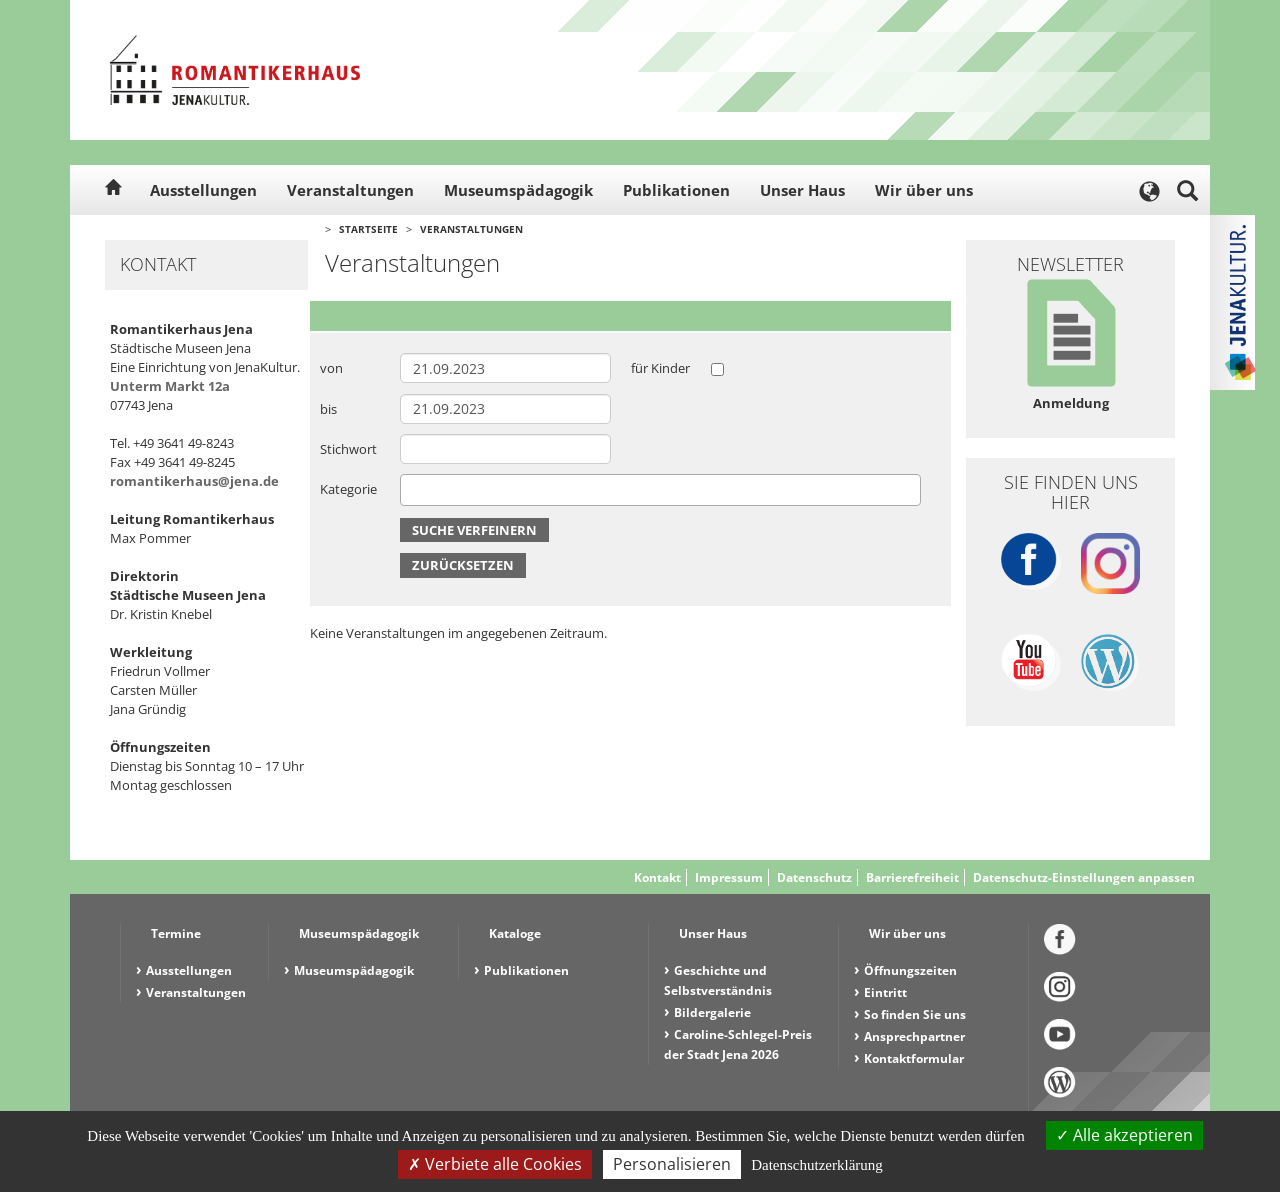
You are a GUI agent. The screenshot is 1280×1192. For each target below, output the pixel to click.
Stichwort (348, 449)
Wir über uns (924, 190)
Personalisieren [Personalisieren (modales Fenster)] (672, 1164)
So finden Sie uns (915, 1014)
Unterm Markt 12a (170, 386)
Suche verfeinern (474, 530)
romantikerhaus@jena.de (194, 481)
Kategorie (348, 489)
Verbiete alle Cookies (495, 1164)
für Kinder (660, 368)
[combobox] (660, 490)
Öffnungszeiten (910, 970)
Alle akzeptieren (1124, 1135)
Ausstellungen (203, 190)
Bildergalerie (712, 1012)
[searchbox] (411, 489)
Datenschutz (814, 877)
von (331, 368)
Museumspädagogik (518, 190)
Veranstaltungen (350, 190)
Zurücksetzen (463, 565)
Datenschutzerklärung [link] (817, 1165)
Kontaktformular (914, 1058)
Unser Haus (802, 190)
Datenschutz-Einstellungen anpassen (1084, 877)
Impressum (729, 877)
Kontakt (657, 877)
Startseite (368, 229)
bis (328, 409)
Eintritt (885, 992)
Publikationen (676, 190)
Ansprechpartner (914, 1036)
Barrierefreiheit (912, 877)
